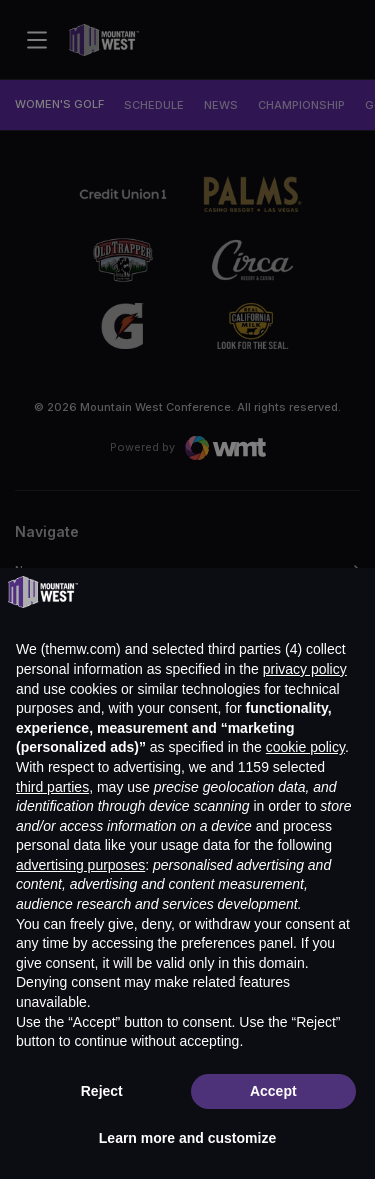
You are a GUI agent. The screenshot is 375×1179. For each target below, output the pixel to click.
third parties (52, 787)
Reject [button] (102, 1091)
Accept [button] (273, 1091)
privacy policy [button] (305, 669)
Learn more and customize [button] (187, 1138)
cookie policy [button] (305, 747)
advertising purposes (80, 865)
